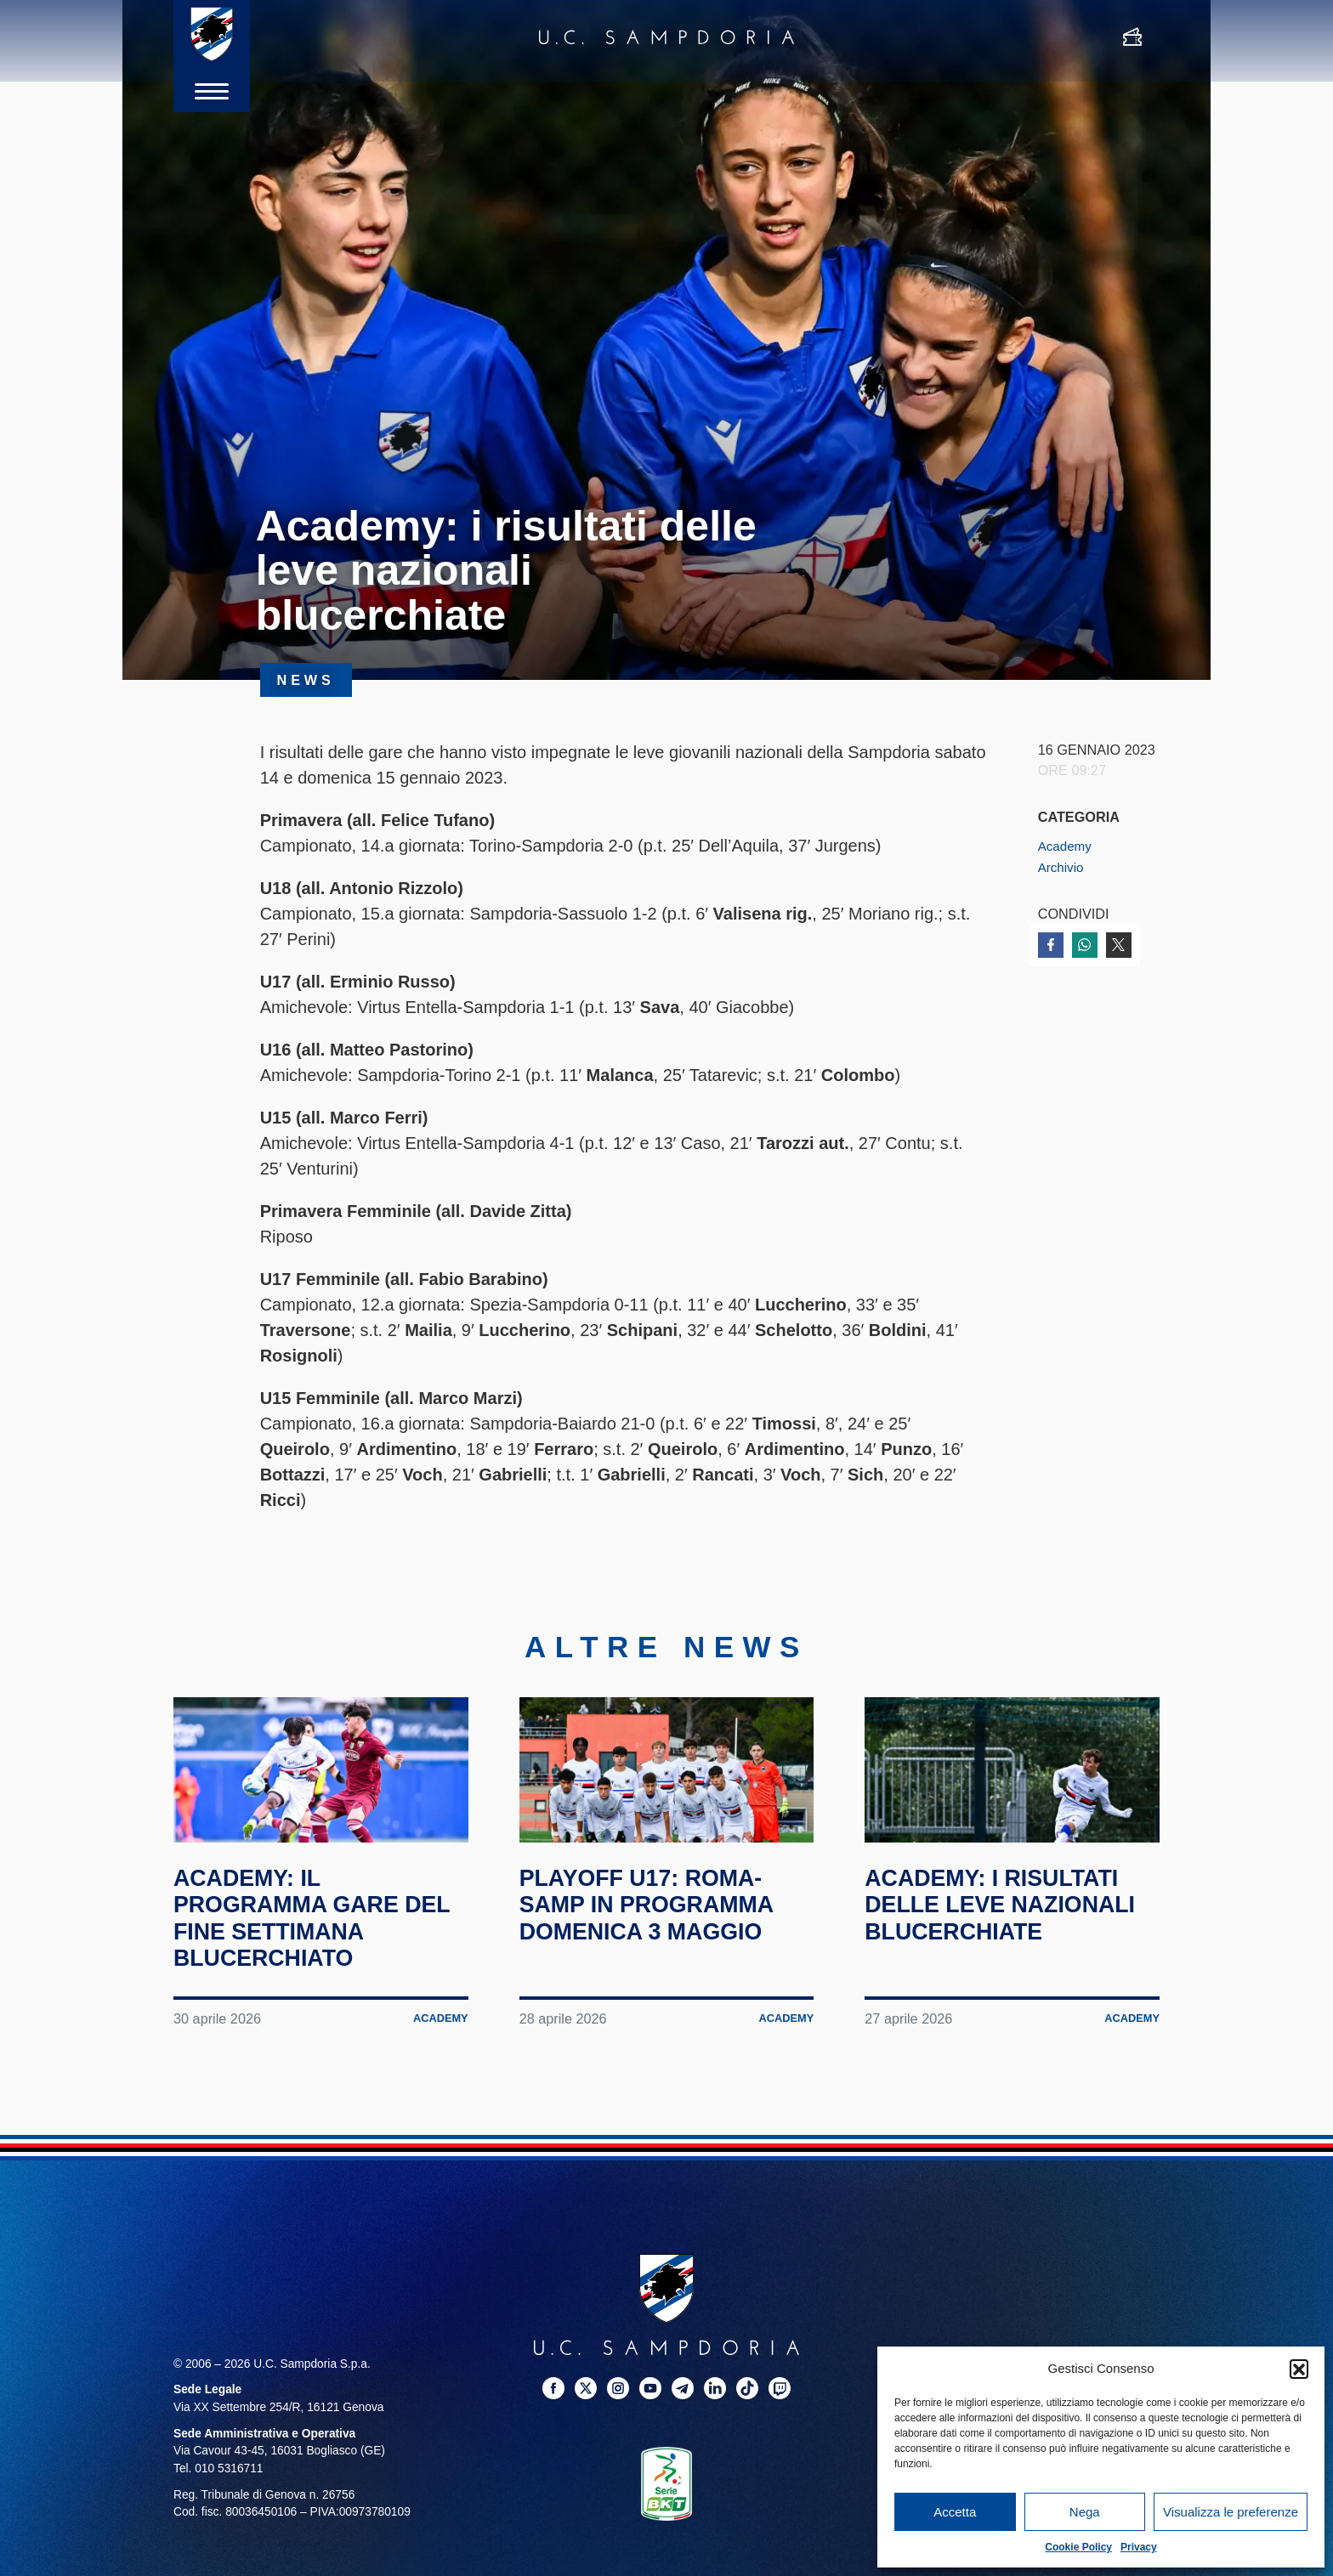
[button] (1298, 2368)
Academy (1067, 845)
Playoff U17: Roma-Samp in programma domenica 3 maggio (661, 1942)
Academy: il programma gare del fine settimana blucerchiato (308, 1955)
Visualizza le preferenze (1230, 2512)
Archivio (1062, 867)
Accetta (954, 2512)
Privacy (1138, 2547)
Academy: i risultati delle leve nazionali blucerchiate (1007, 1955)
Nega (1084, 2512)
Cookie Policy (1078, 2547)
